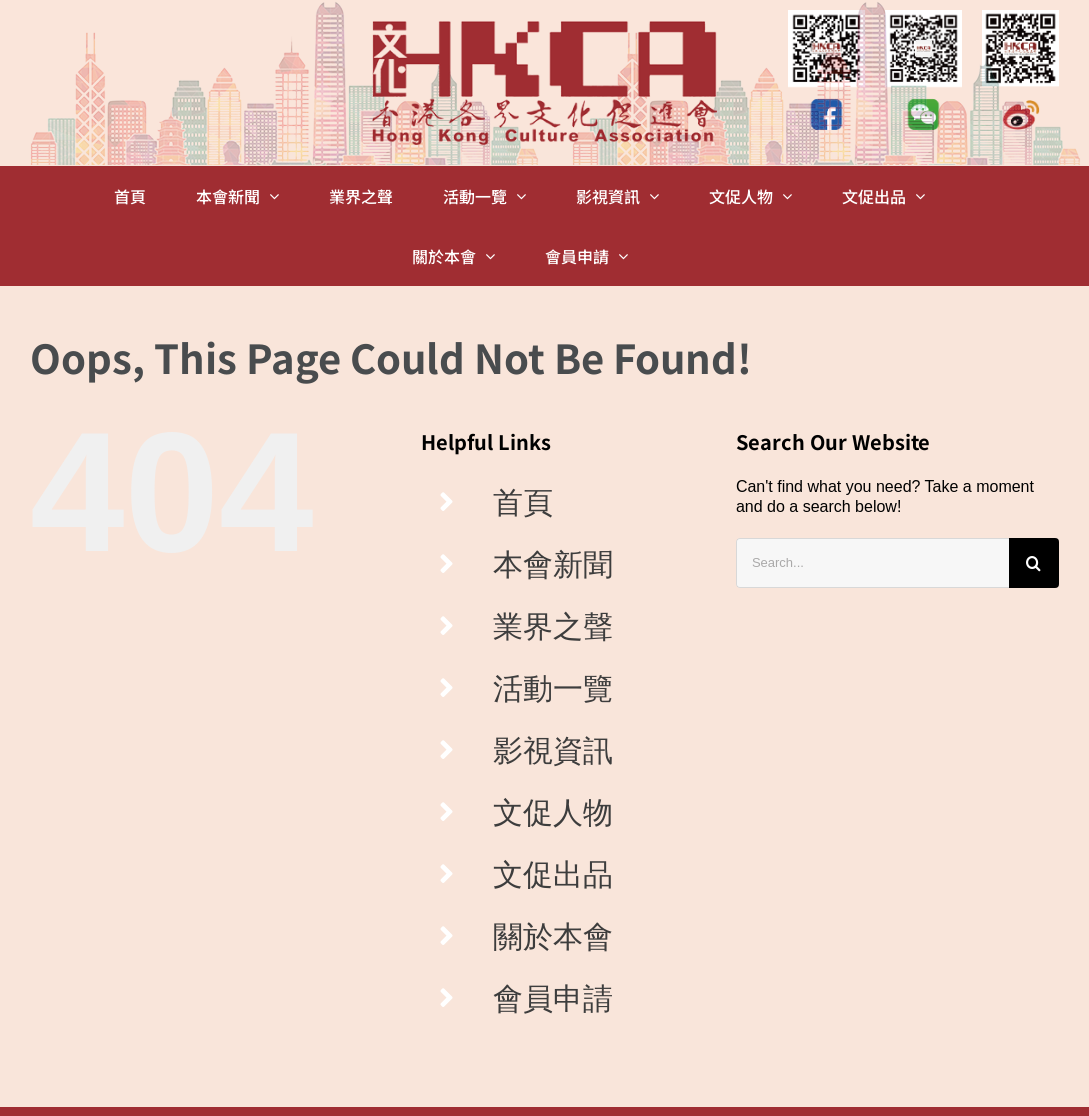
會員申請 (553, 998)
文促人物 (553, 812)
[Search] (1034, 563)
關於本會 (553, 936)
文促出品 (553, 874)
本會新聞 (553, 564)
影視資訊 (553, 750)
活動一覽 (553, 688)
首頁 (523, 502)
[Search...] (872, 563)
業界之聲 (553, 626)
